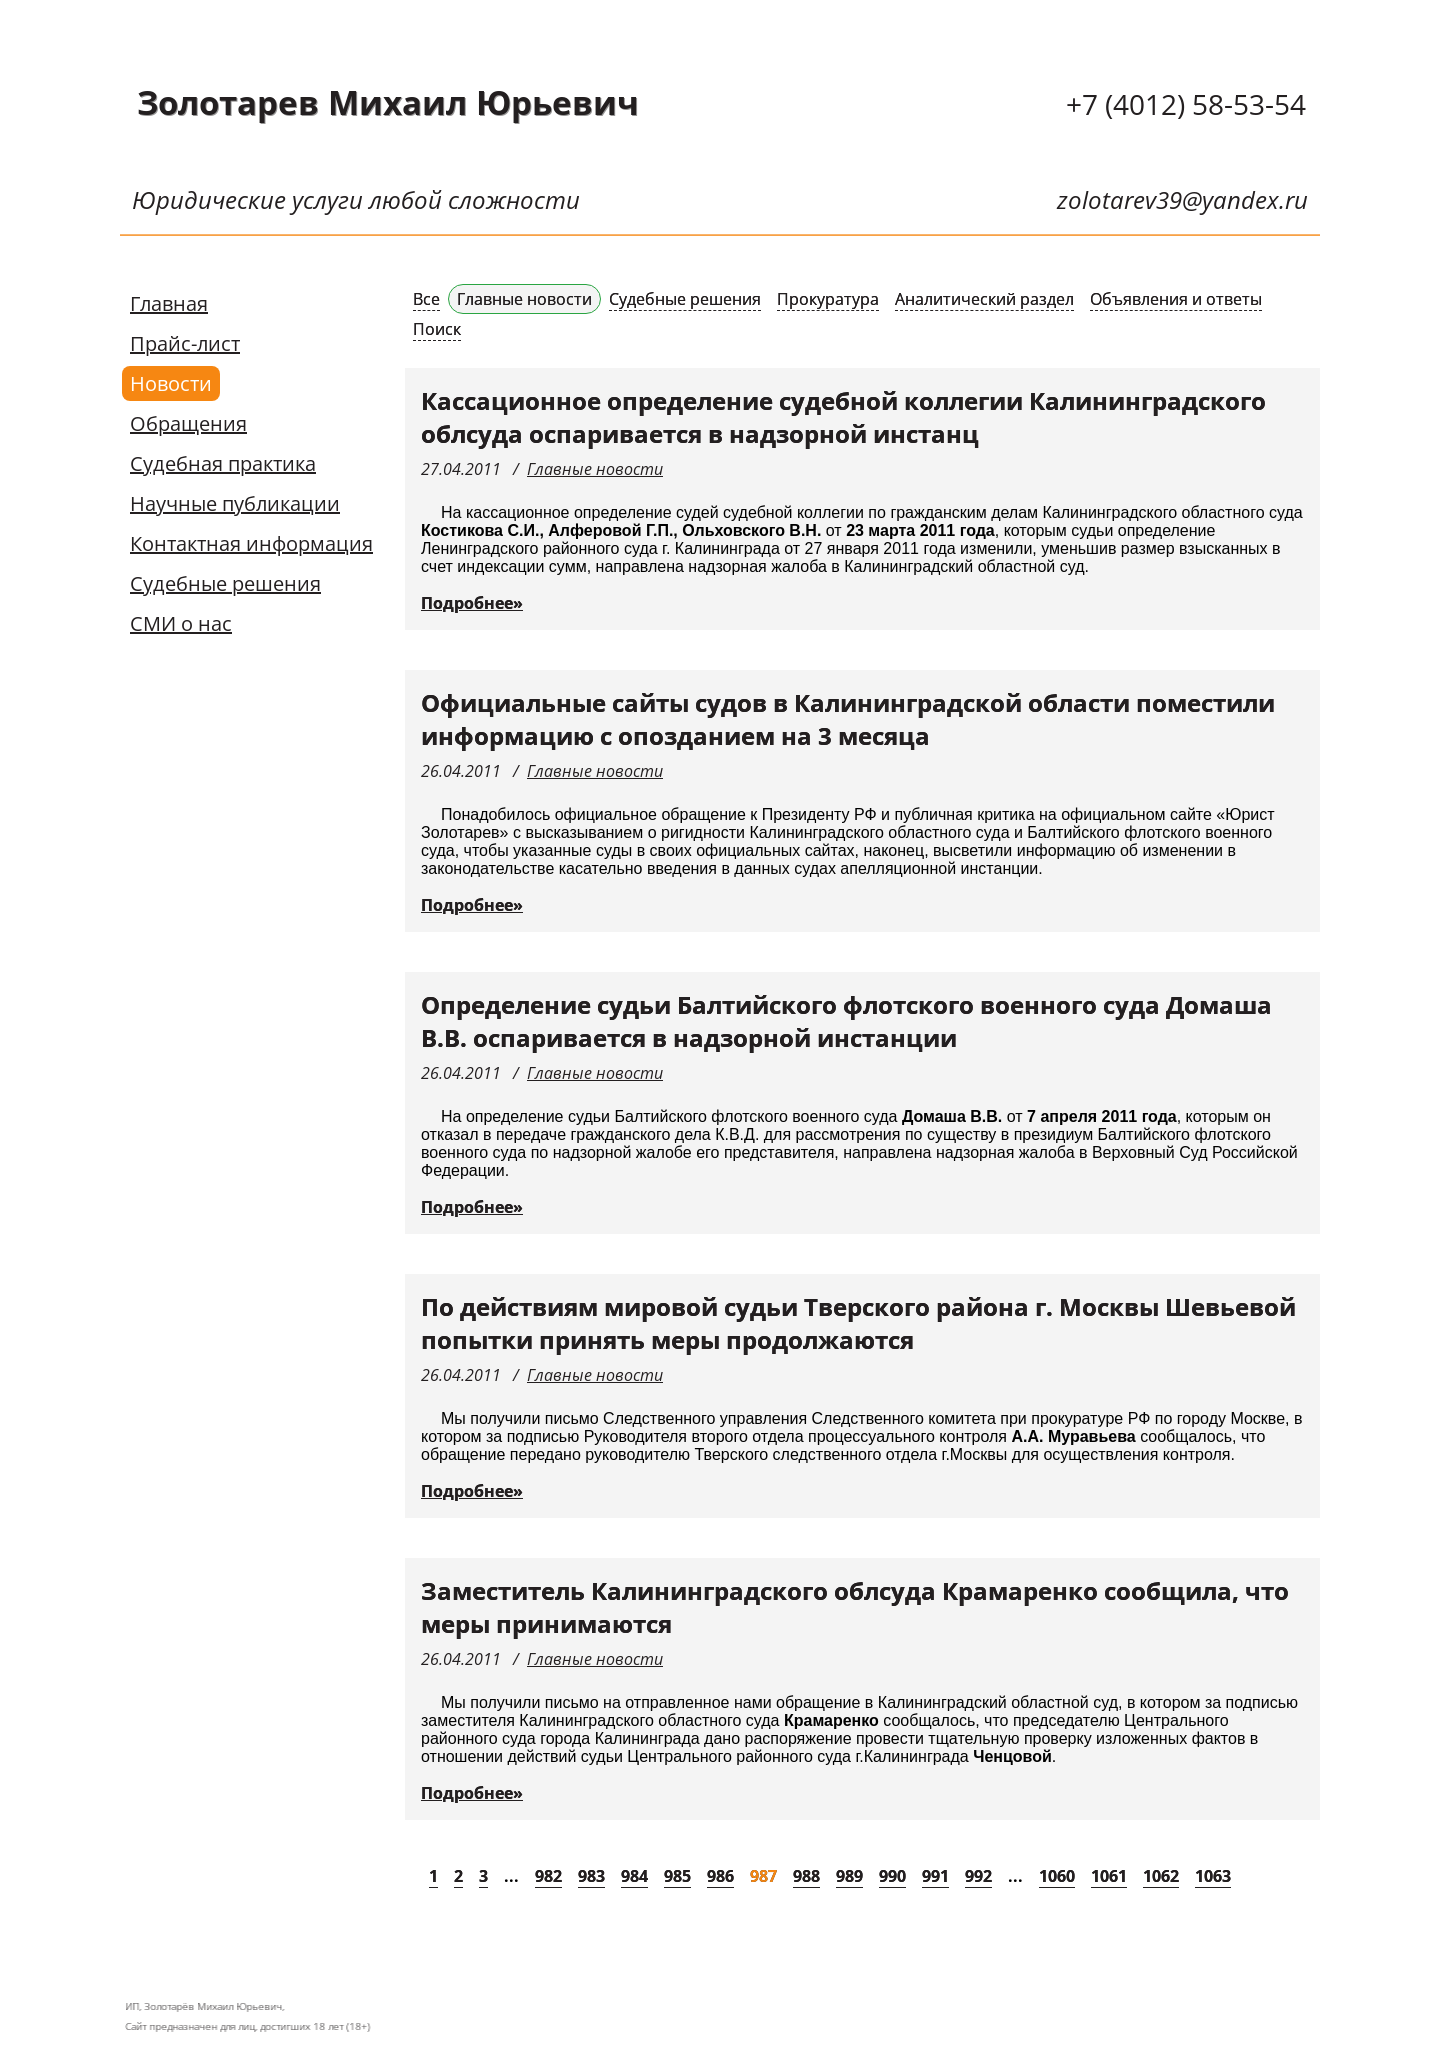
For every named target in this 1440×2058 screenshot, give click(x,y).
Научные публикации (235, 503)
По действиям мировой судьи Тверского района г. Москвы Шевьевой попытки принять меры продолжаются (858, 1323)
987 (763, 1876)
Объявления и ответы (1176, 299)
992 (978, 1876)
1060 (1057, 1876)
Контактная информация (251, 543)
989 (849, 1876)
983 (591, 1876)
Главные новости (524, 299)
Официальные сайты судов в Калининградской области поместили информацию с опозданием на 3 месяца (848, 719)
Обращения (188, 423)
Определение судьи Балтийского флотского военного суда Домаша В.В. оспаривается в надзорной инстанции (846, 1021)
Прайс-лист (185, 343)
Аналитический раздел (984, 299)
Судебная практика (223, 463)
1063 (1213, 1876)
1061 (1109, 1876)
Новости (171, 383)
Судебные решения (225, 583)
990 (892, 1876)
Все (426, 299)
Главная (169, 303)
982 (548, 1876)
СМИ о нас (181, 623)
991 (935, 1876)
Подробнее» (472, 603)
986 (720, 1876)
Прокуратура (828, 299)
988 (806, 1876)
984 (634, 1876)
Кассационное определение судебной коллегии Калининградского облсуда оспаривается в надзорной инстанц (843, 417)
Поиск (437, 329)
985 (677, 1876)
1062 (1161, 1876)
